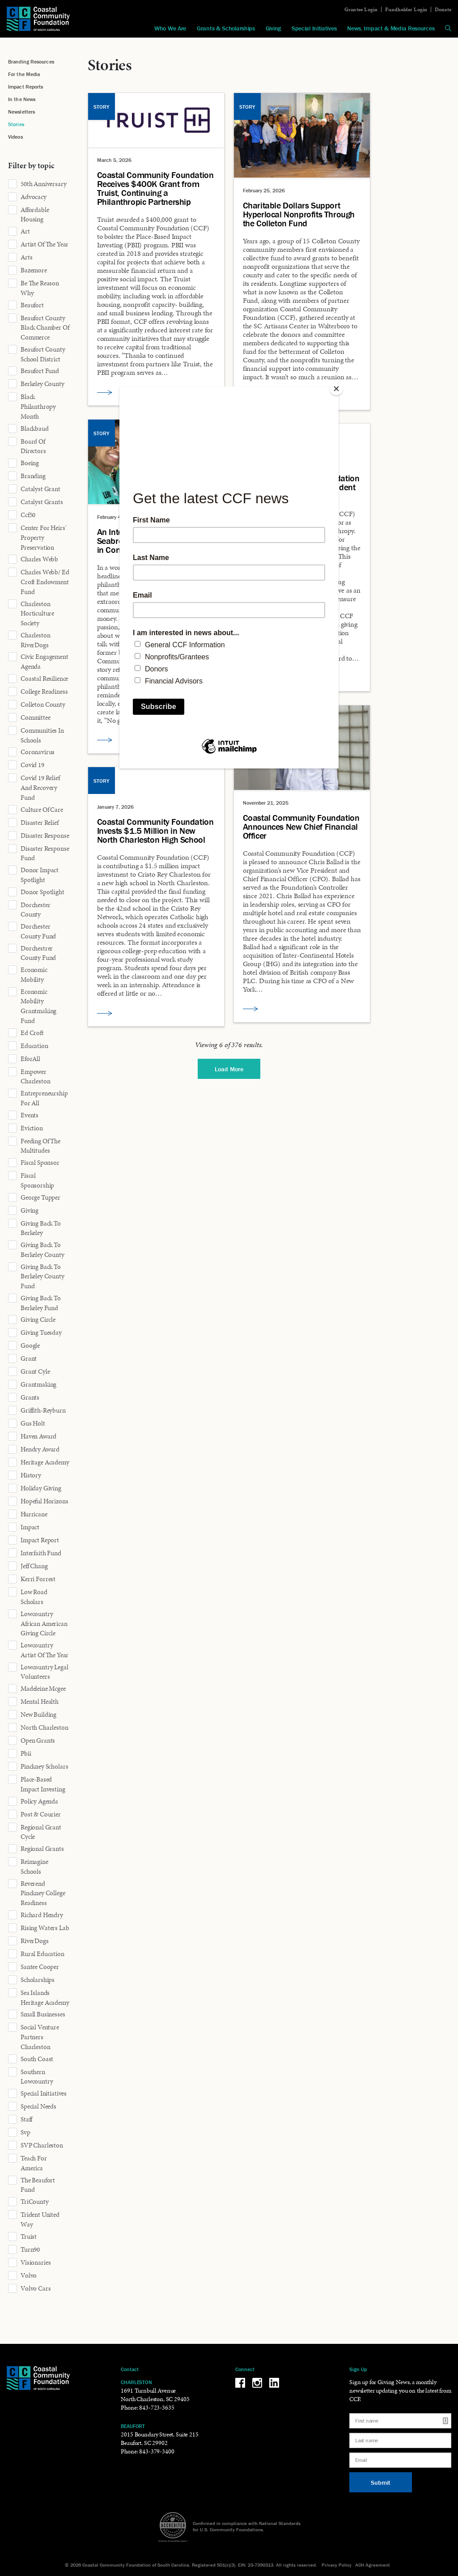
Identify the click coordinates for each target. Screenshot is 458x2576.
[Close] (336, 388)
